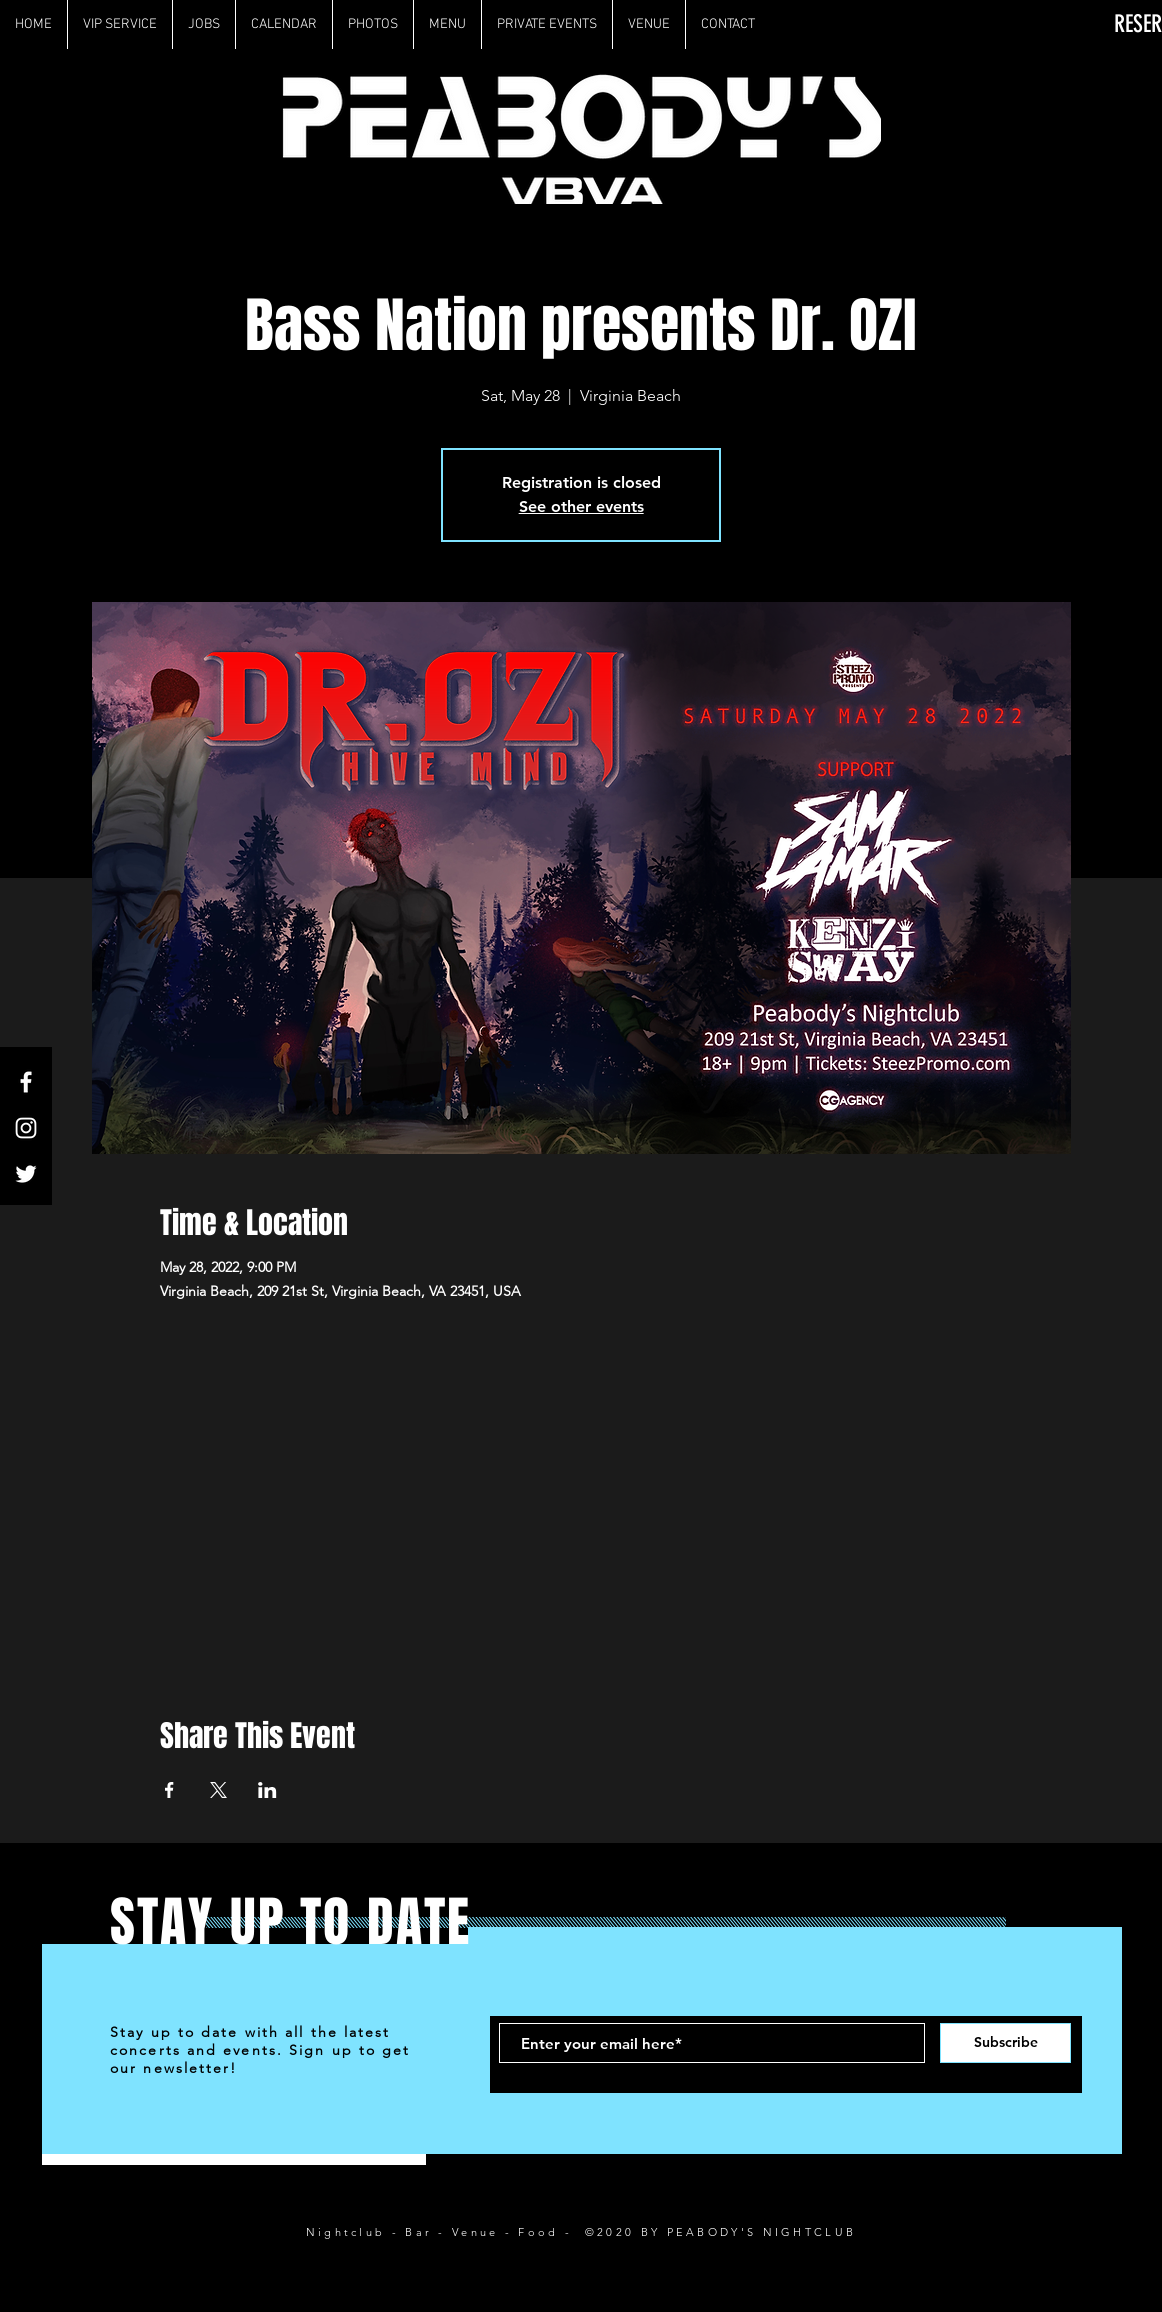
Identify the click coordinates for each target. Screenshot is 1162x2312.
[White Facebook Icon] (26, 1082)
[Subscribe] (1005, 2043)
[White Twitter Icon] (26, 1174)
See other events (581, 506)
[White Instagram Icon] (26, 1128)
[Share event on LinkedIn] (267, 1790)
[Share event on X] (218, 1790)
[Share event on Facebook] (169, 1790)
